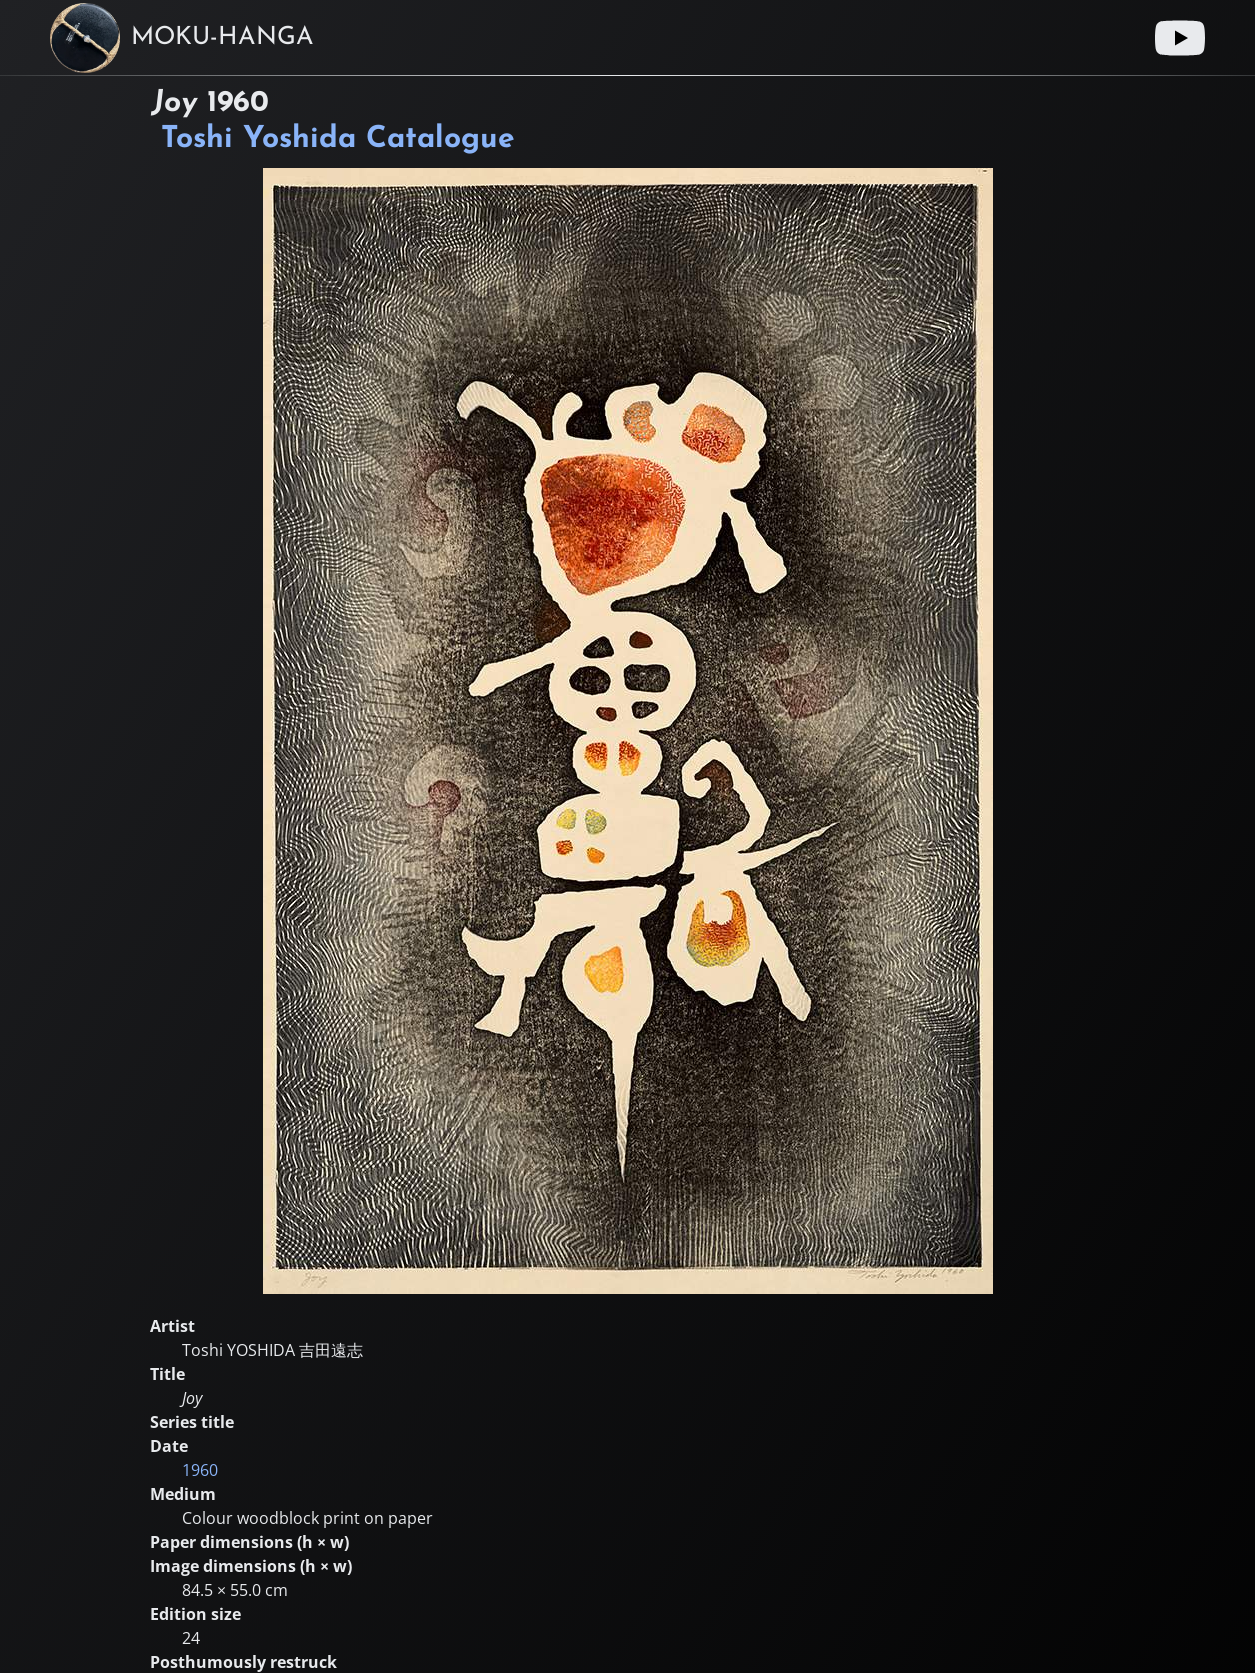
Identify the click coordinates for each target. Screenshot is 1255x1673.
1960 (200, 1470)
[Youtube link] (1180, 38)
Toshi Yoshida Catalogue (338, 139)
